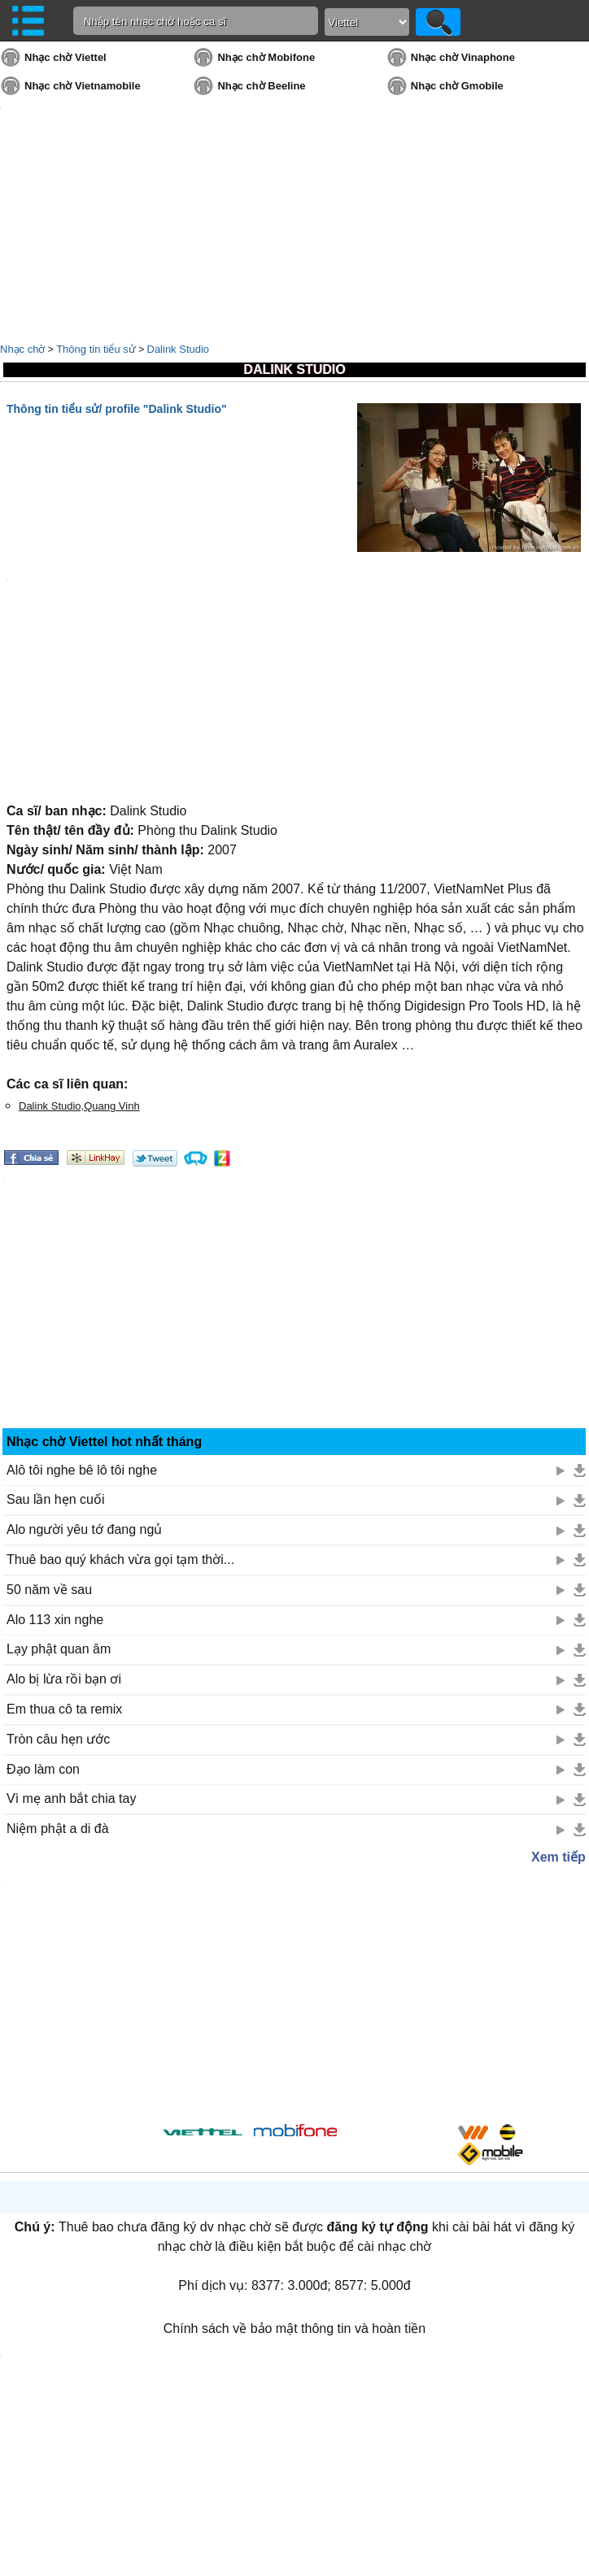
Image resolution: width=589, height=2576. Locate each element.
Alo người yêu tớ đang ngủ (84, 1529)
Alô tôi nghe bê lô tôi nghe (82, 1470)
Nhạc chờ (22, 349)
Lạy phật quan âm (59, 1649)
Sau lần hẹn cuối (56, 1499)
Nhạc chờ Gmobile (457, 86)
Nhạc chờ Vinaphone (463, 57)
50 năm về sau (49, 1589)
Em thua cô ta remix (64, 1709)
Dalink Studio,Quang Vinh (79, 1106)
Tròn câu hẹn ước (58, 1739)
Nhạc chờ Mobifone (266, 57)
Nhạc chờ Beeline (261, 86)
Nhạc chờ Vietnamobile (82, 86)
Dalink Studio (178, 349)
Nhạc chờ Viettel (65, 57)
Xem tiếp (558, 1857)
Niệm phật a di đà (58, 1828)
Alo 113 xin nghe (55, 1620)
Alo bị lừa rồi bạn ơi (64, 1679)
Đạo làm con (43, 1769)
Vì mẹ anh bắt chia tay (71, 1798)
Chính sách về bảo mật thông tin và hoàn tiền (294, 2328)
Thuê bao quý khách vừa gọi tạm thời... (120, 1559)
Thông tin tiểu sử (96, 349)
